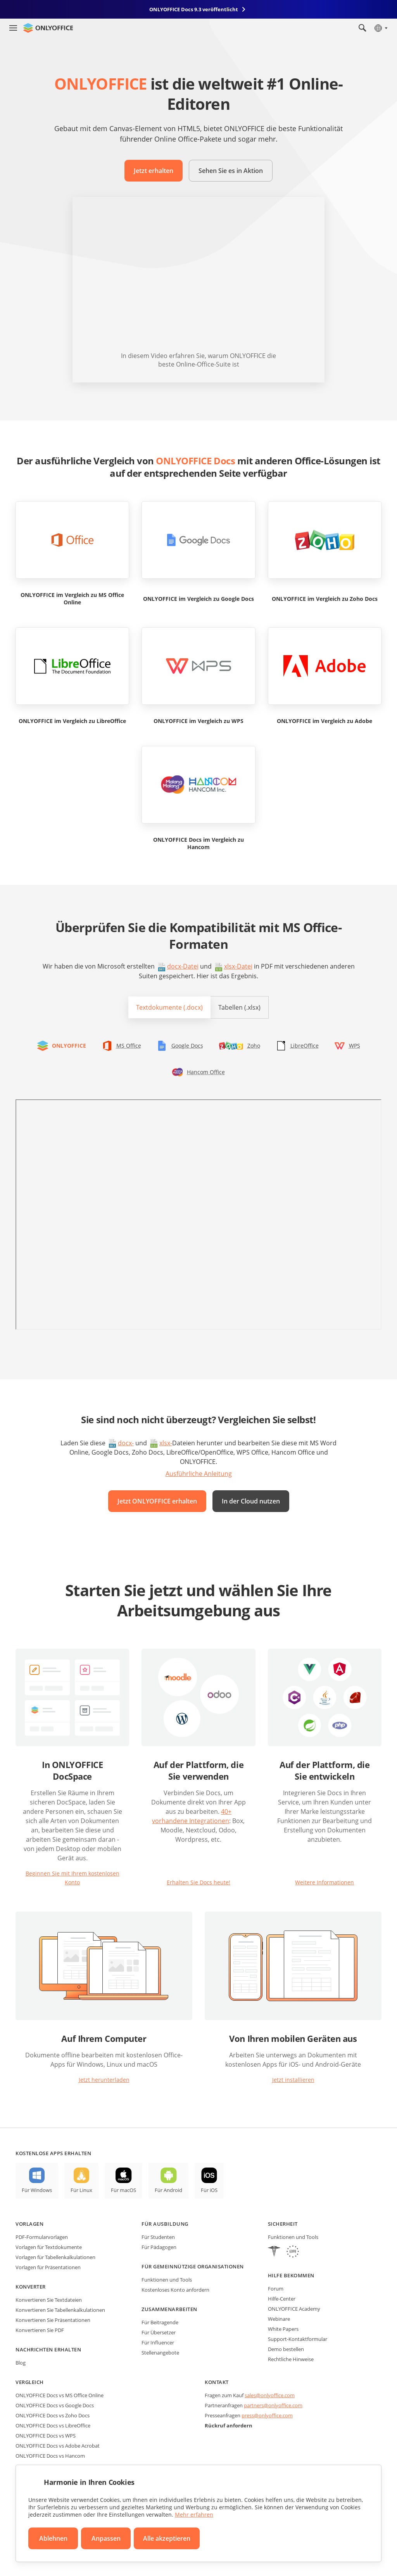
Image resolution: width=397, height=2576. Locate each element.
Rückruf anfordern (228, 2425)
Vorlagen (29, 2223)
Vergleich (30, 2382)
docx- (126, 1443)
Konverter (31, 2286)
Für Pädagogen (159, 2247)
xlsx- (165, 1443)
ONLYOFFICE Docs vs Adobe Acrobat (58, 2445)
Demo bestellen (286, 2349)
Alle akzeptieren (166, 2538)
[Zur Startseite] (48, 28)
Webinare (279, 2318)
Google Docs (187, 1045)
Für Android (168, 2190)
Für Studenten (158, 2236)
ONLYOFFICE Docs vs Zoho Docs (53, 2415)
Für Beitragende (160, 2322)
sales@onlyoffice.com (270, 2395)
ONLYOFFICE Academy (294, 2308)
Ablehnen (53, 2538)
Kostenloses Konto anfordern (175, 2289)
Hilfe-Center (281, 2298)
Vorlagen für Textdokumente (49, 2247)
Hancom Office (206, 1072)
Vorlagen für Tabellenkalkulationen (55, 2257)
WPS (354, 1045)
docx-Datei (182, 966)
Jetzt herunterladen (104, 2079)
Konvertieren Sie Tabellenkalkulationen (60, 2309)
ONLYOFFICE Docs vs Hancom (50, 2455)
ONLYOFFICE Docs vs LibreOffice (53, 2425)
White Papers (283, 2328)
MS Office (128, 1045)
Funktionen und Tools (167, 2279)
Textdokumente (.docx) (169, 1007)
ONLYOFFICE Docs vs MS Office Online (60, 2395)
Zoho (253, 1045)
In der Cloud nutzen (251, 1501)
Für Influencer (158, 2342)
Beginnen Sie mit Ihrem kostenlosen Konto (72, 1878)
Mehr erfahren (194, 2514)
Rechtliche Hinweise (291, 2359)
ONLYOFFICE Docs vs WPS (46, 2435)
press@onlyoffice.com (267, 2415)
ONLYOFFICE (69, 1045)
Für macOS (123, 2190)
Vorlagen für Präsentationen (48, 2267)
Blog (21, 2362)
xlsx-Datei (238, 966)
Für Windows (37, 2190)
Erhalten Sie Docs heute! (198, 1882)
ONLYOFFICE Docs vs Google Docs (55, 2405)
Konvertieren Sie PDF (40, 2330)
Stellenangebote (160, 2352)
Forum (275, 2288)
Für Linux (81, 2190)
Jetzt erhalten (153, 170)
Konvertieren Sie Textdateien (49, 2299)
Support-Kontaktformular (297, 2339)
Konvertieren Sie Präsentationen (53, 2319)
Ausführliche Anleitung (199, 1473)
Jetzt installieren (293, 2079)
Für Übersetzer (159, 2332)
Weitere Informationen (324, 1882)
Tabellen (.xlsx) (239, 1007)
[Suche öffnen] (362, 28)
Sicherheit (283, 2223)
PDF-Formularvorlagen (42, 2236)
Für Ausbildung (165, 2223)
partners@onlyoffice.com (273, 2405)
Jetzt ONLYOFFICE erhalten (157, 1501)
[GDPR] (293, 2252)
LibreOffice (304, 1045)
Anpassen (106, 2538)
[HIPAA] (274, 2252)
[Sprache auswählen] (380, 28)
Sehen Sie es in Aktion (230, 170)
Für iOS (209, 2190)
